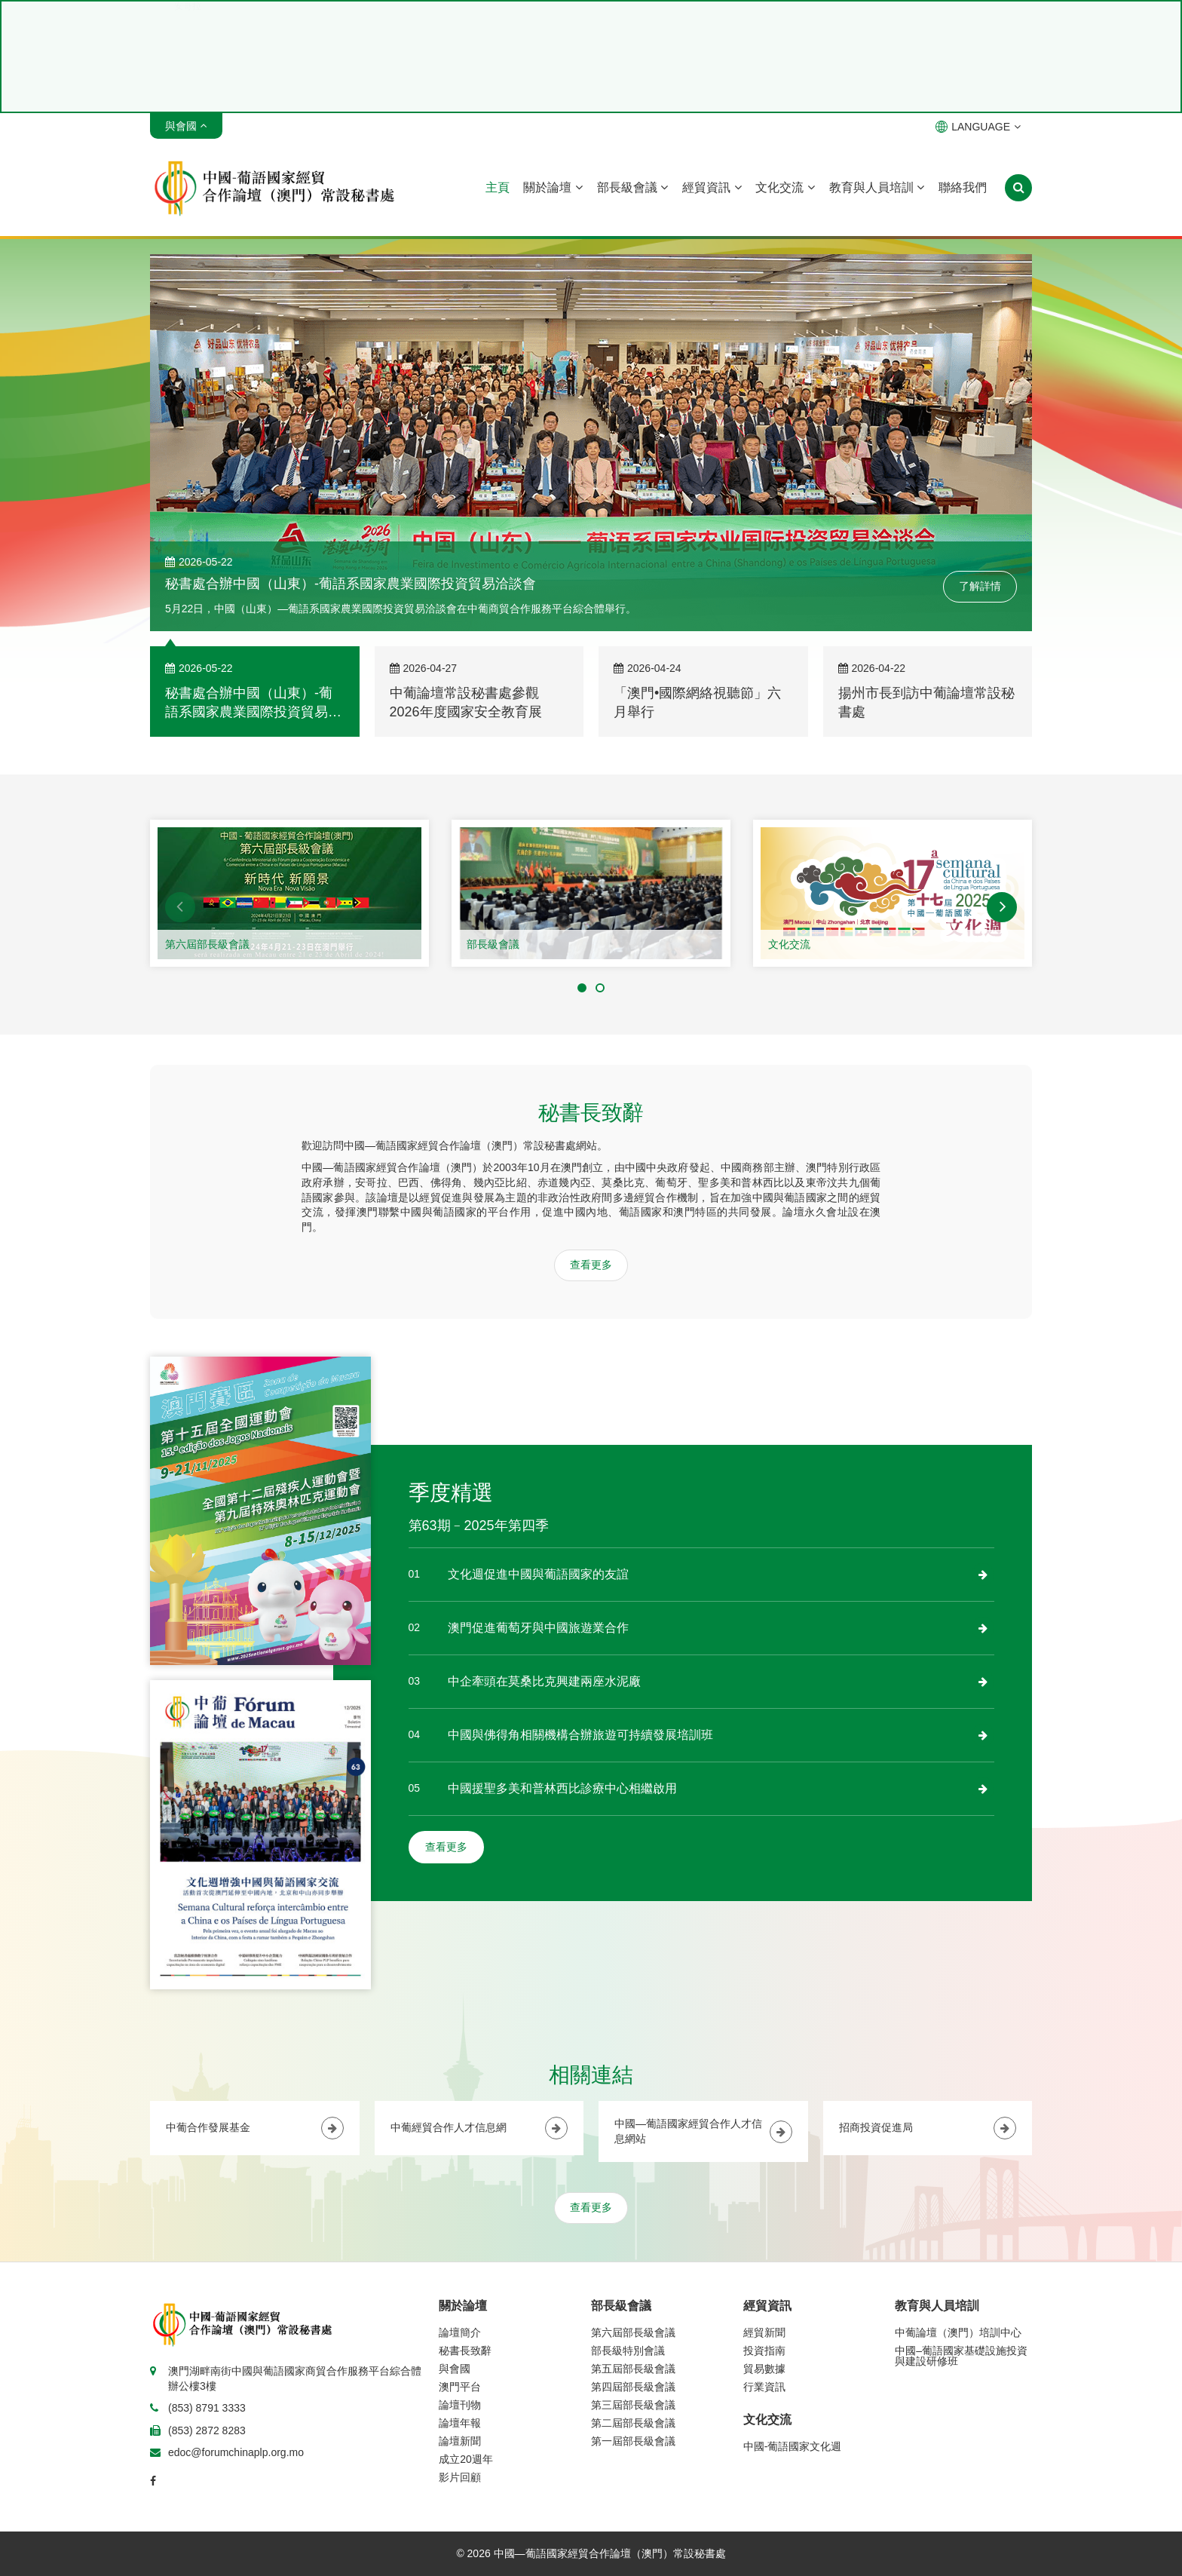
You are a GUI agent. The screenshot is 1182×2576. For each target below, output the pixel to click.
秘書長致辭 (465, 2350)
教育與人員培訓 (876, 187)
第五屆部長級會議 (633, 2369)
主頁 (497, 187)
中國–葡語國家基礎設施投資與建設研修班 (961, 2355)
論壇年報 (460, 2423)
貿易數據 (764, 2369)
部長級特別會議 (628, 2350)
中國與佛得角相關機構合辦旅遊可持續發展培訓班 (580, 1734)
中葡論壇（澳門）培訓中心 (958, 2332)
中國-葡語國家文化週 (792, 2446)
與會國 (454, 2369)
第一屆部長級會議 (633, 2441)
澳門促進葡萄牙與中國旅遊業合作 (538, 1627)
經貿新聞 (764, 2332)
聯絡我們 (963, 187)
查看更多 (591, 1265)
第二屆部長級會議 (633, 2423)
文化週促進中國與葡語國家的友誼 (538, 1574)
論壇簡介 (460, 2332)
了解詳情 (980, 586)
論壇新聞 (460, 2441)
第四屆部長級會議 (633, 2387)
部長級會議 (632, 187)
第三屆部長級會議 (633, 2405)
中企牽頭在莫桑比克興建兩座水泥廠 (544, 1681)
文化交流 (784, 187)
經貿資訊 (711, 187)
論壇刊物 (460, 2405)
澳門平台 (460, 2387)
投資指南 (764, 2350)
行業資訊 (764, 2387)
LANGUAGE (978, 127)
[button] (180, 907)
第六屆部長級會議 (207, 944)
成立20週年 (466, 2459)
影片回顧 (460, 2477)
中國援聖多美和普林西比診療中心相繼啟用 (562, 1788)
